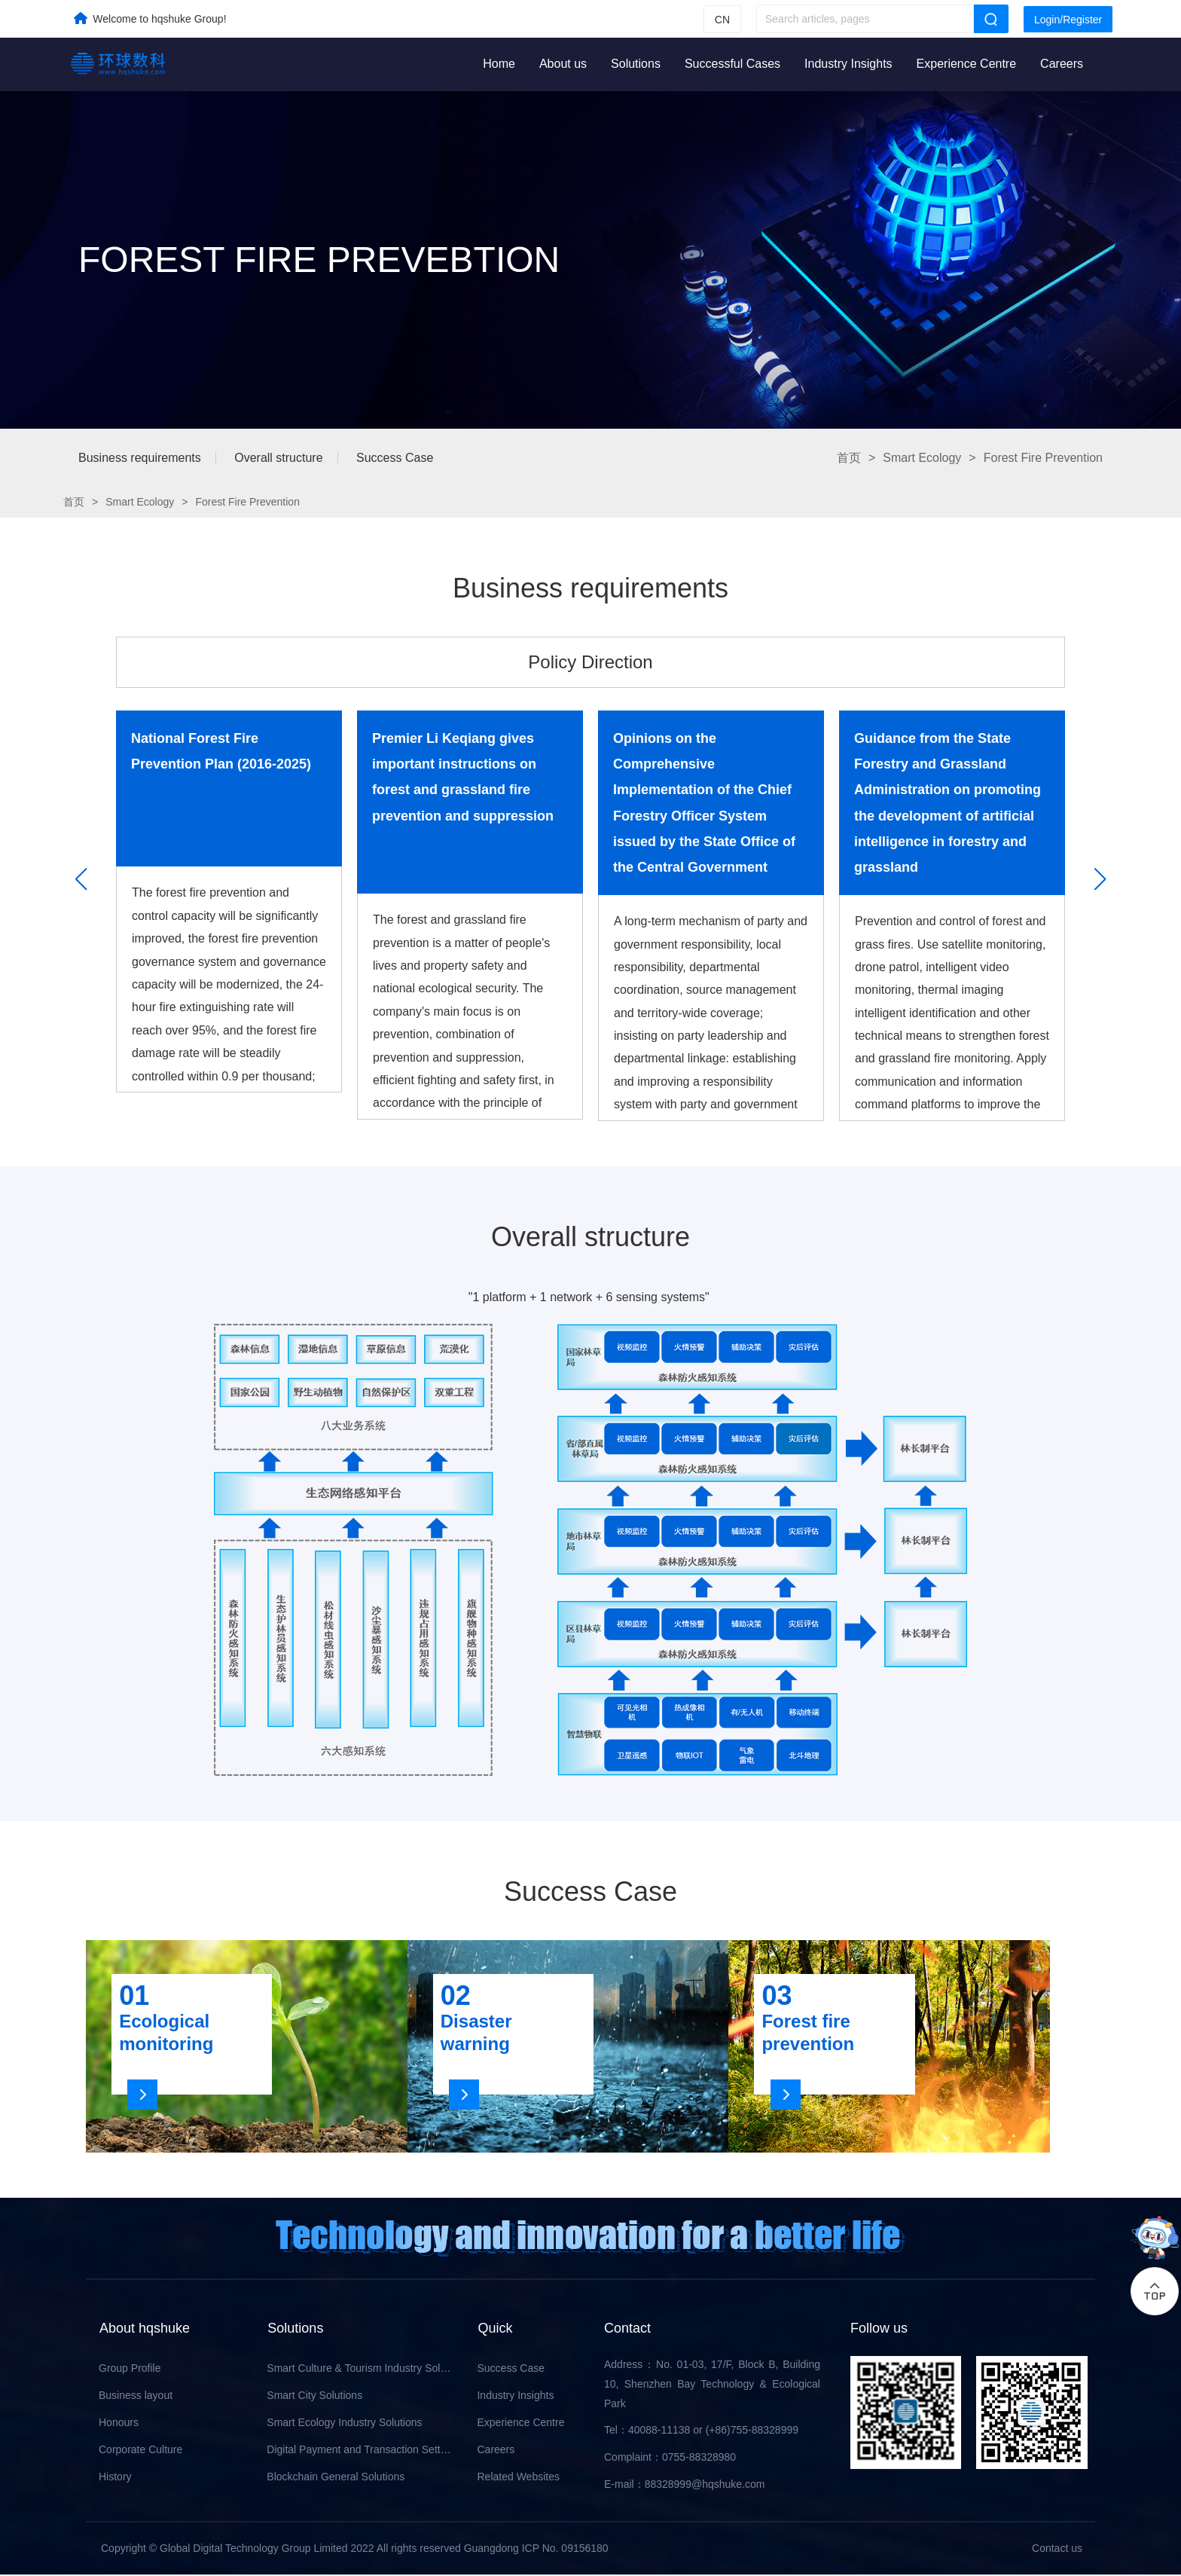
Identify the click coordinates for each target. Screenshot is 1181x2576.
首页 (849, 458)
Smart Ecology (922, 458)
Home (499, 63)
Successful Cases (732, 63)
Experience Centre (967, 63)
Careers (1061, 63)
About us (563, 63)
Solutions (636, 63)
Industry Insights (848, 63)
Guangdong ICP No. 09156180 (536, 2550)
